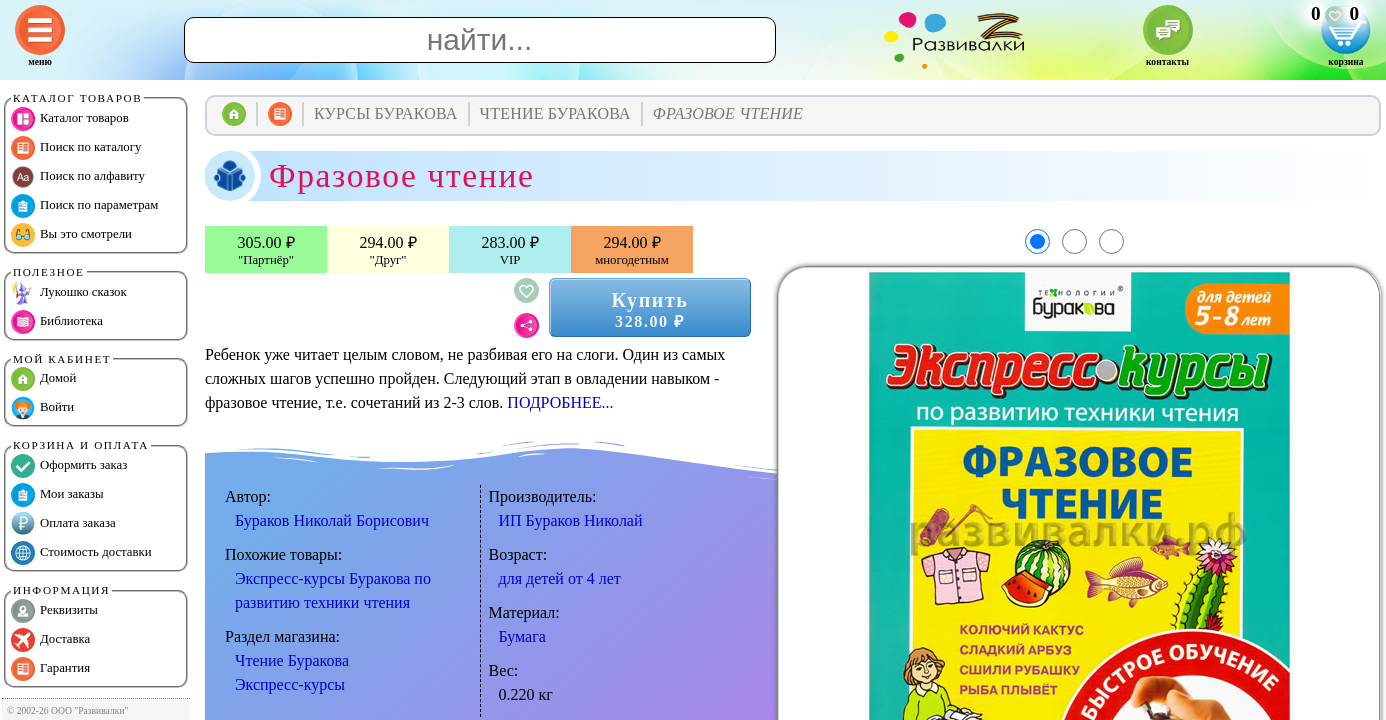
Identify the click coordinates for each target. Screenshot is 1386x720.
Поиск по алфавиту (78, 177)
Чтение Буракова (292, 660)
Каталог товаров (70, 119)
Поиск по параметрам (84, 206)
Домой (43, 379)
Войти (42, 408)
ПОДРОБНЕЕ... (560, 402)
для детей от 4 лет (560, 578)
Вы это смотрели (71, 235)
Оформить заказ (69, 466)
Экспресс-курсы (290, 684)
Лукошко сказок (69, 293)
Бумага (522, 636)
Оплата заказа (63, 524)
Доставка (50, 640)
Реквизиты (54, 611)
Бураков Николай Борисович (332, 520)
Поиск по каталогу (76, 148)
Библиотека (57, 322)
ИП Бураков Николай (571, 520)
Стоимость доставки (81, 553)
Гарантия (50, 669)
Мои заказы (57, 495)
